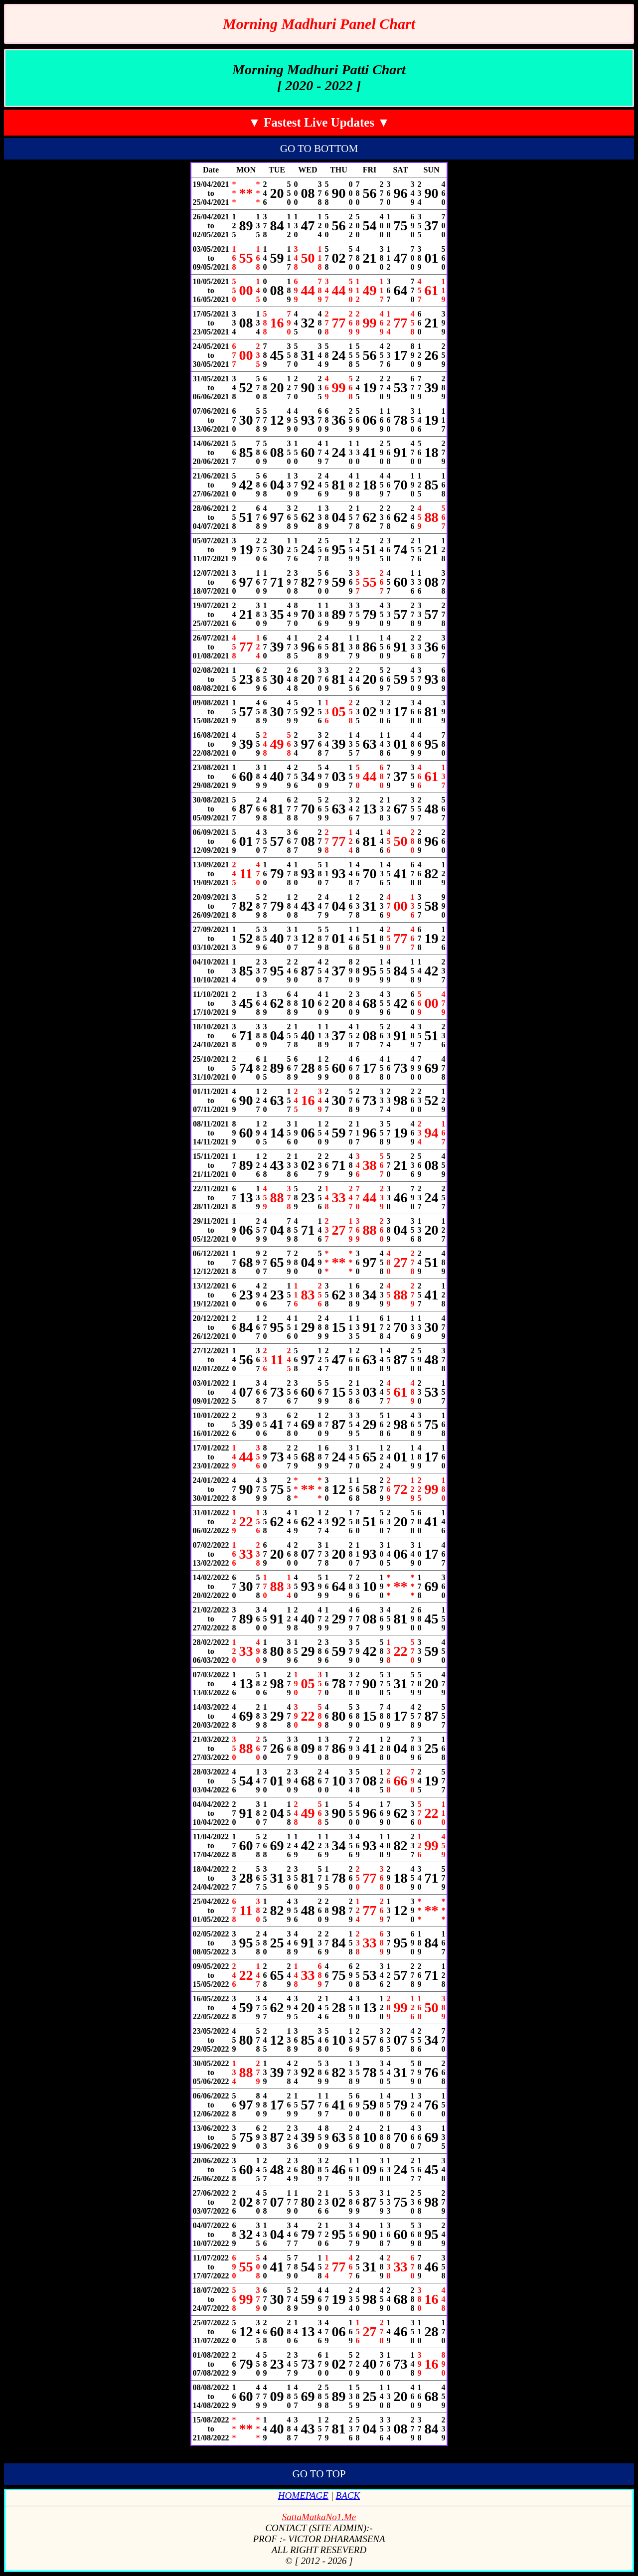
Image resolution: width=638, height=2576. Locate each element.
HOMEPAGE (303, 2495)
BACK (348, 2495)
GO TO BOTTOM (319, 149)
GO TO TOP (319, 2474)
